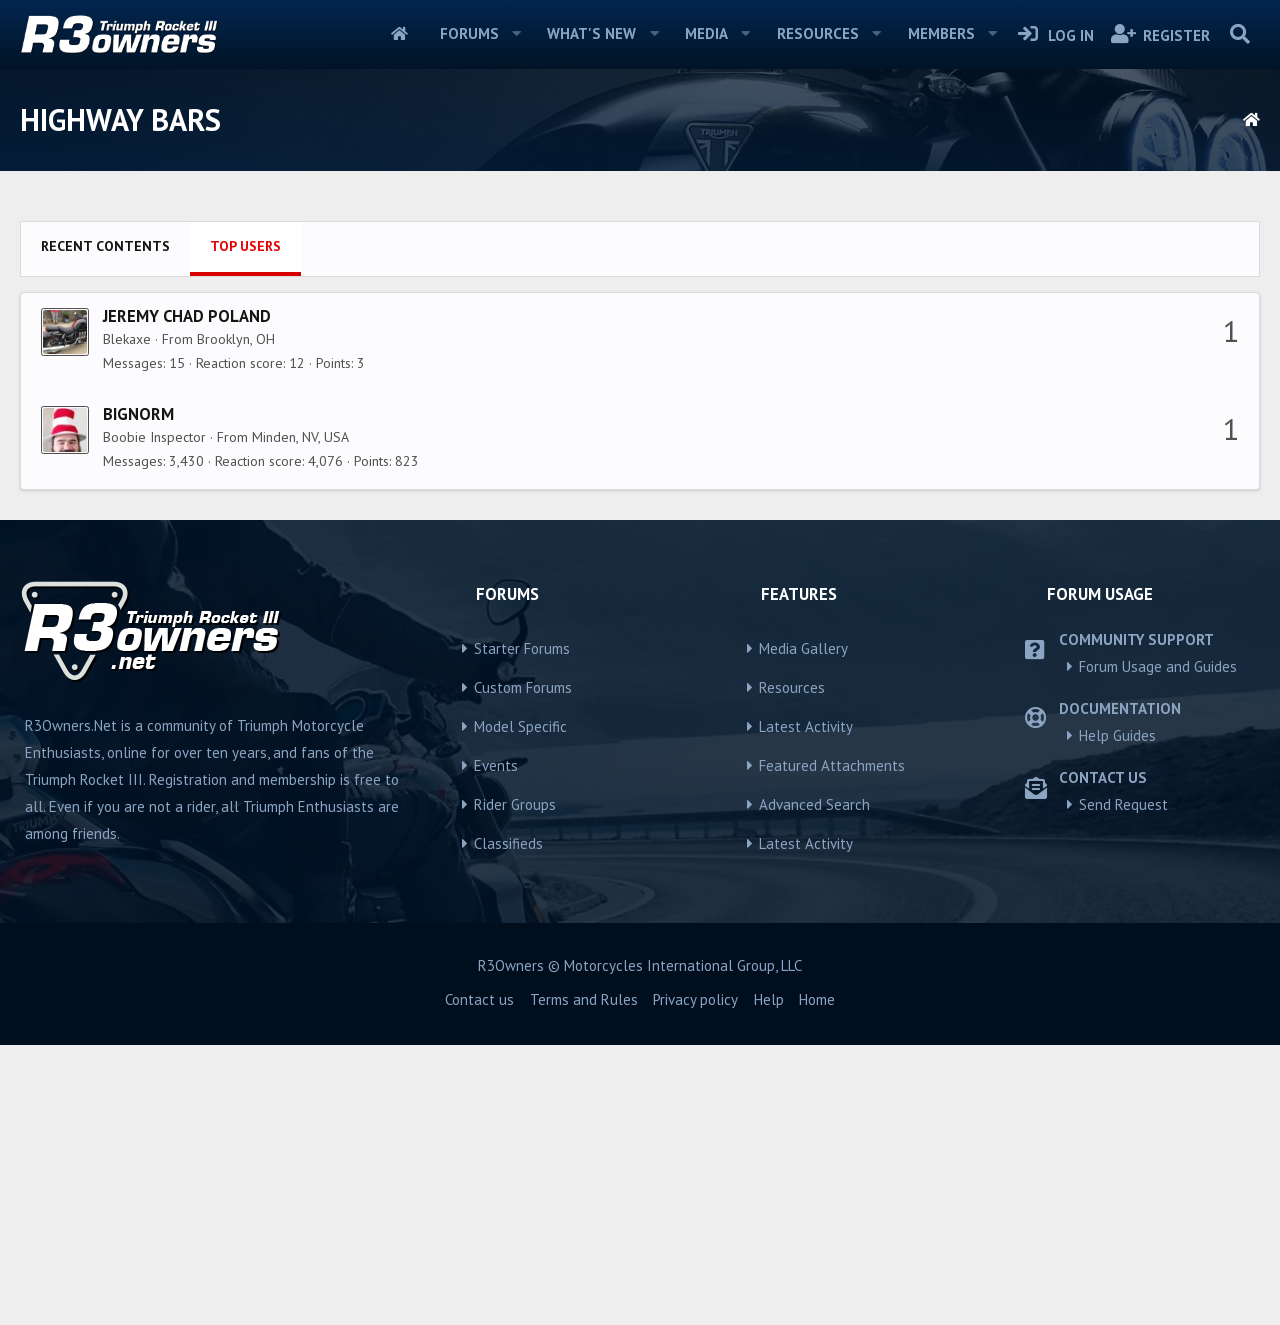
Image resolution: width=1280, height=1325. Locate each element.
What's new (591, 33)
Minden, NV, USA (300, 717)
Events (496, 1045)
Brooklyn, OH (236, 619)
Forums (469, 33)
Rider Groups (515, 1084)
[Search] (1239, 34)
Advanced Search (814, 1084)
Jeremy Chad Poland (187, 596)
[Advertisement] (640, 351)
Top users (245, 526)
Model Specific (520, 1006)
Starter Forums (522, 928)
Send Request (1123, 1084)
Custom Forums (523, 967)
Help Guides (1117, 1015)
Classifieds (508, 1123)
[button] (516, 34)
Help (769, 1279)
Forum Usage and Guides (1158, 946)
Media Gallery (803, 928)
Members (941, 33)
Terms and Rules (584, 1279)
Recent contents (105, 526)
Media (706, 33)
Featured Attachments (832, 1045)
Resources (818, 33)
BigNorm (138, 694)
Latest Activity (806, 1006)
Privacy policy (695, 1279)
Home (399, 34)
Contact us (479, 1279)
